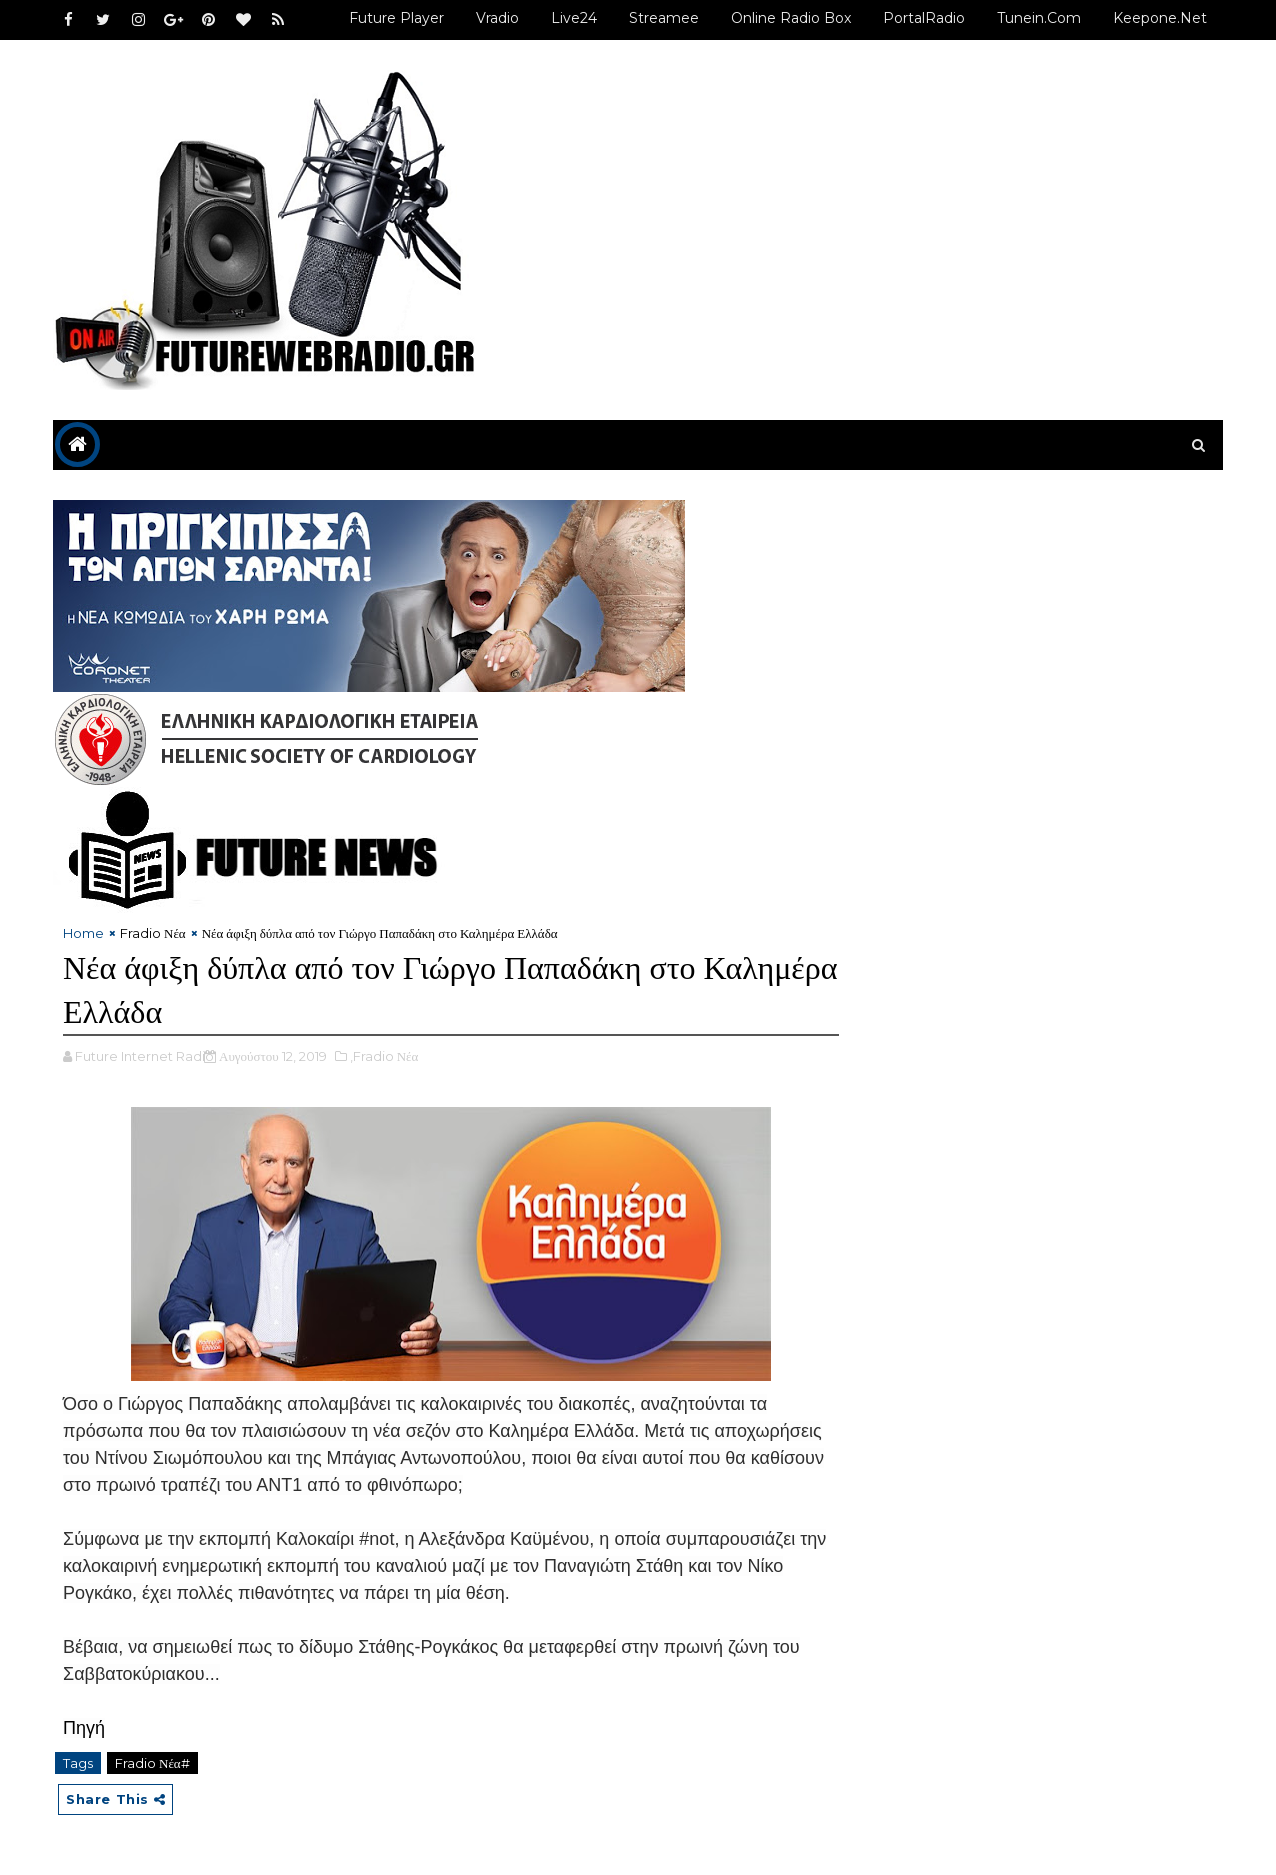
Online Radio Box (791, 18)
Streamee (664, 18)
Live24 (574, 18)
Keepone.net (1160, 18)
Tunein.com (1039, 18)
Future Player (396, 18)
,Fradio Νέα (384, 1056)
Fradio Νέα (153, 933)
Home (83, 933)
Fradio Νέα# (152, 1763)
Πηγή (84, 1728)
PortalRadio (924, 18)
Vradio (497, 18)
